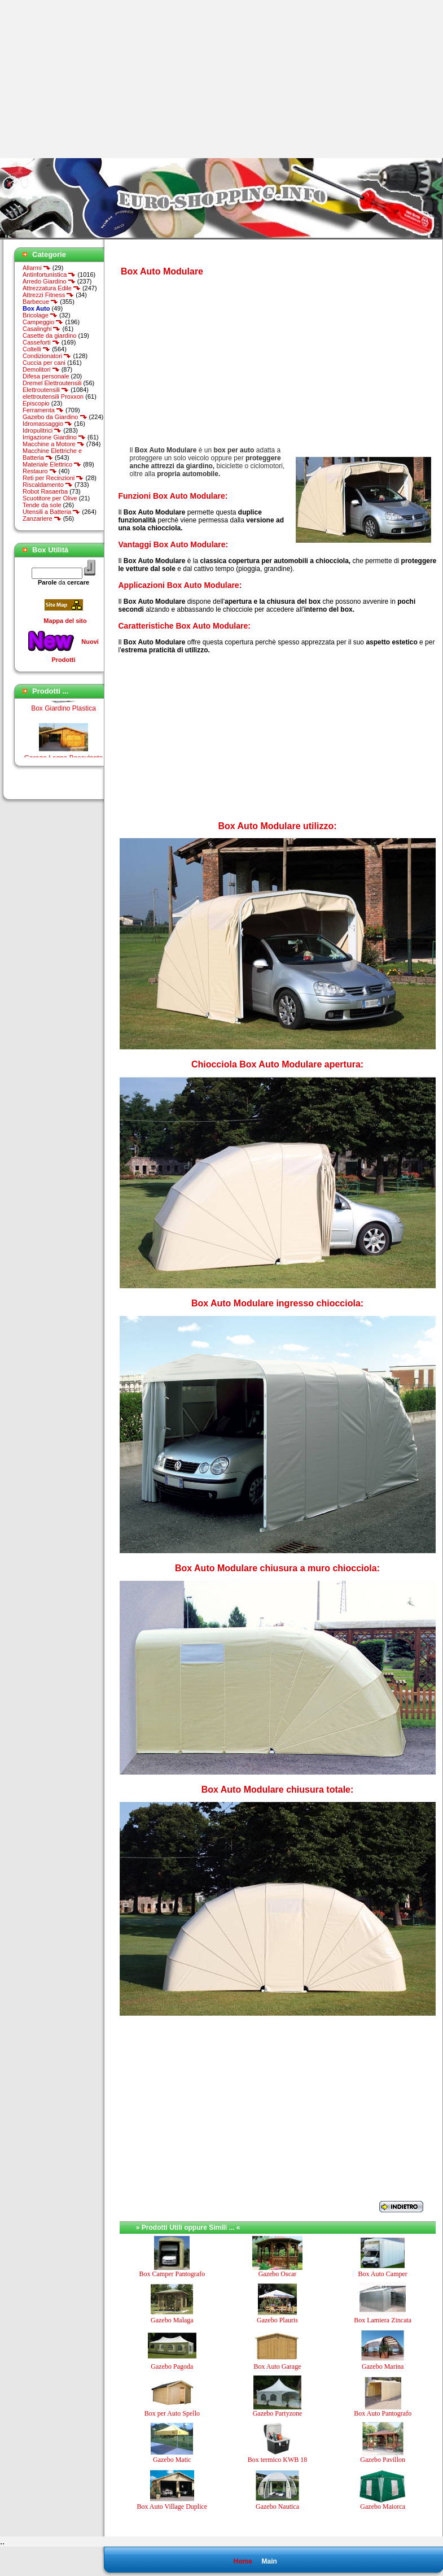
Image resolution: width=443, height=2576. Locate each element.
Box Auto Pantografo (382, 2413)
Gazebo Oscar (277, 2274)
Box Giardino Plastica (63, 712)
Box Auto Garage (277, 2366)
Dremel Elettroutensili (52, 383)
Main (269, 2561)
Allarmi (37, 267)
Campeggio (43, 322)
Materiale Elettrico (52, 464)
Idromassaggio (47, 423)
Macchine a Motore (54, 444)
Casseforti (41, 342)
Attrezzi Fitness (48, 294)
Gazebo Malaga (172, 2320)
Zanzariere (42, 518)
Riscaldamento (48, 484)
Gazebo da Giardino (55, 416)
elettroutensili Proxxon (53, 396)
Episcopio (36, 403)
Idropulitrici (42, 430)
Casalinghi (41, 328)
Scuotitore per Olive (50, 498)
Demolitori (41, 369)
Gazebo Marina (382, 2366)
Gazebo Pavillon (382, 2460)
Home (242, 2561)
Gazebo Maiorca (382, 2506)
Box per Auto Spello (172, 2413)
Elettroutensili (46, 389)
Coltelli (36, 349)
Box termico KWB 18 (278, 2460)
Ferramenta (43, 410)
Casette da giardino (49, 335)
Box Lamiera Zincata (382, 2320)
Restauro (40, 471)
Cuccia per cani (44, 362)
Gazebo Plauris (277, 2320)
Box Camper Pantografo (172, 2274)
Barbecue (40, 301)
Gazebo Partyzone (277, 2413)
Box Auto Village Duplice (172, 2506)
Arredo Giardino (49, 281)
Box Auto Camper (382, 2274)
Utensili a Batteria (51, 511)
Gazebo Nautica (277, 2506)
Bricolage (40, 315)
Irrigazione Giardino (54, 437)
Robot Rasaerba (45, 491)
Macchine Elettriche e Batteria (52, 454)
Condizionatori (47, 355)
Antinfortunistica (49, 274)
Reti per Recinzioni (53, 477)
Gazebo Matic (172, 2460)
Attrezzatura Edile (52, 288)
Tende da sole (42, 505)
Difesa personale (46, 376)
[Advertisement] (95, 79)
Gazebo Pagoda (172, 2366)
